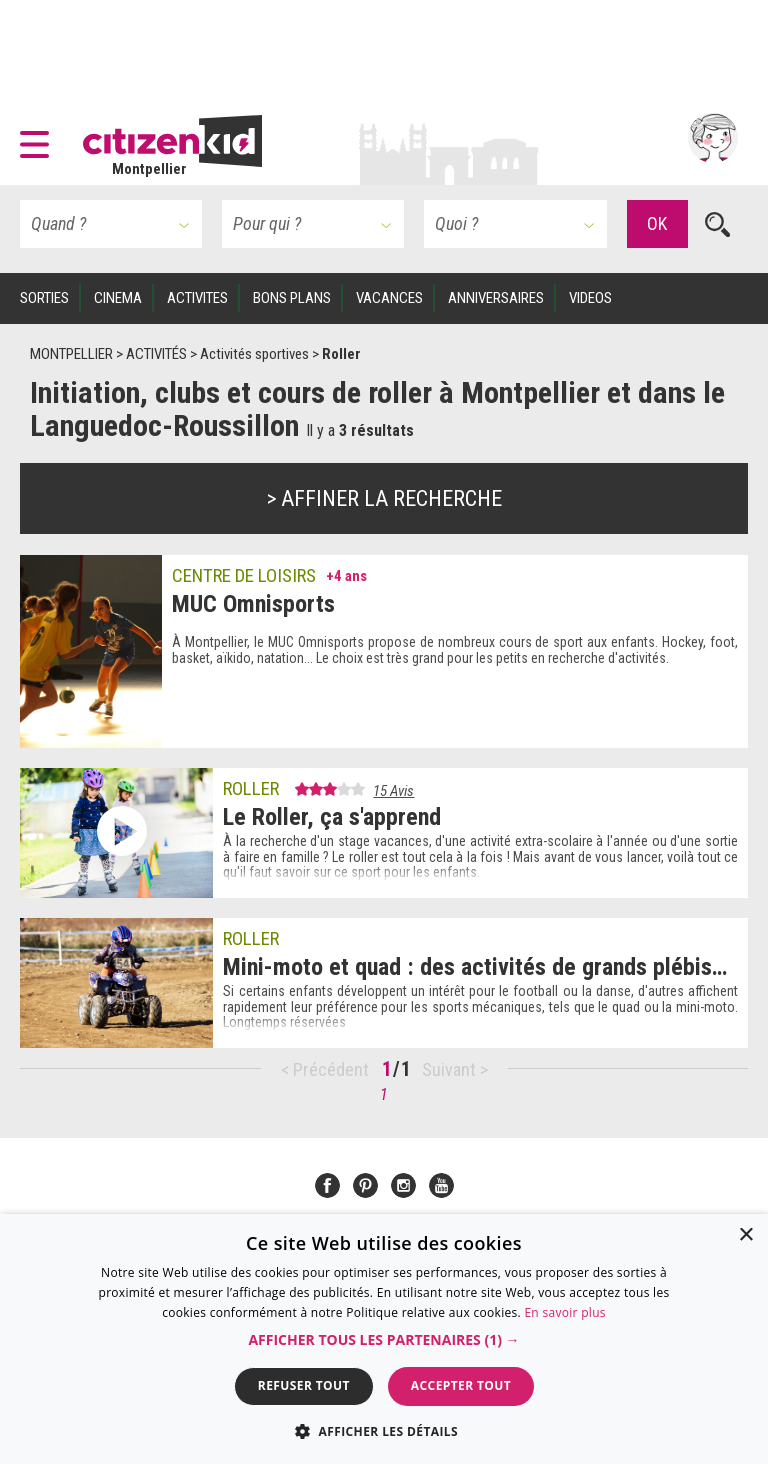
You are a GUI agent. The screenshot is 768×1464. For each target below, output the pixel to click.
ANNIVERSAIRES (496, 298)
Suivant (451, 1069)
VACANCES (389, 298)
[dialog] (384, 1339)
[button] (39, 138)
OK (657, 223)
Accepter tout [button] (461, 1385)
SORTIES (44, 298)
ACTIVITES (197, 298)
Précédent (331, 1069)
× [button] (745, 1235)
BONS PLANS (292, 298)
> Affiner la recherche (384, 498)
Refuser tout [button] (304, 1385)
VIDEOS (590, 298)
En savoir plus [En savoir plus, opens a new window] (564, 1312)
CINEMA (118, 298)
